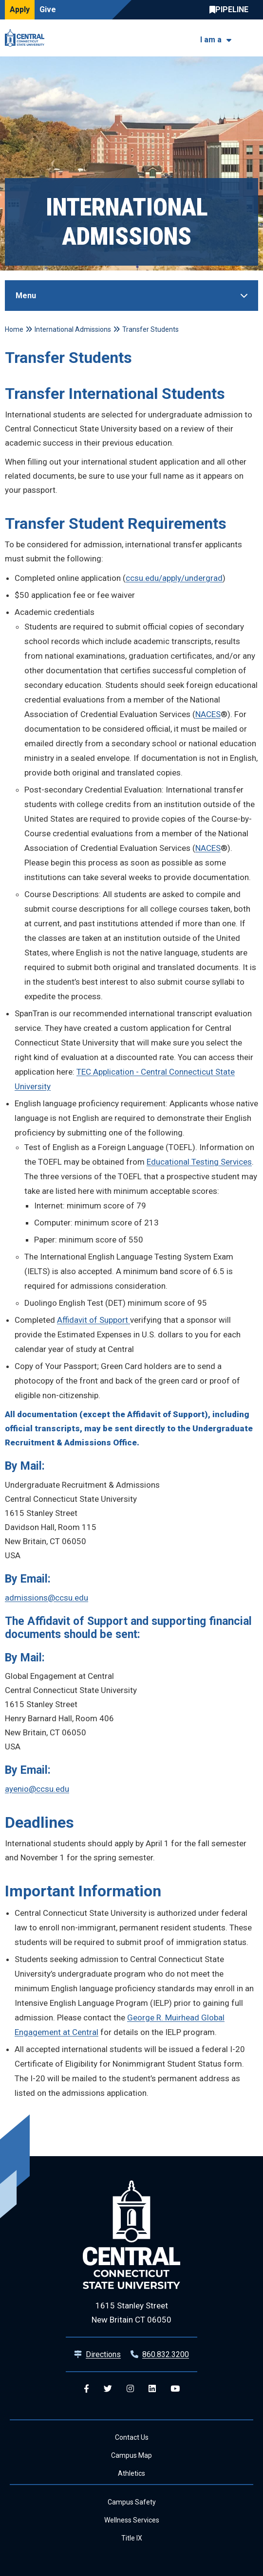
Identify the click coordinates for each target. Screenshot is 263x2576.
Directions (103, 2354)
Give (47, 9)
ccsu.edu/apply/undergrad (174, 578)
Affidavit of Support (93, 1320)
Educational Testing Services (199, 1162)
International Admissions (73, 329)
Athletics (131, 2473)
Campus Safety (132, 2502)
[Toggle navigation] (252, 38)
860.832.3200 (165, 2354)
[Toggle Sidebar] (131, 295)
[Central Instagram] (130, 2389)
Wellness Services (131, 2520)
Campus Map (131, 2455)
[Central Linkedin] (152, 2389)
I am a (211, 39)
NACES (208, 714)
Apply (20, 9)
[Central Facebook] (86, 2389)
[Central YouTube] (175, 2389)
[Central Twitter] (108, 2389)
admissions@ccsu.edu (46, 1598)
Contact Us (132, 2437)
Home (14, 329)
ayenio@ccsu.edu (37, 1789)
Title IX (131, 2538)
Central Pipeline (231, 9)
